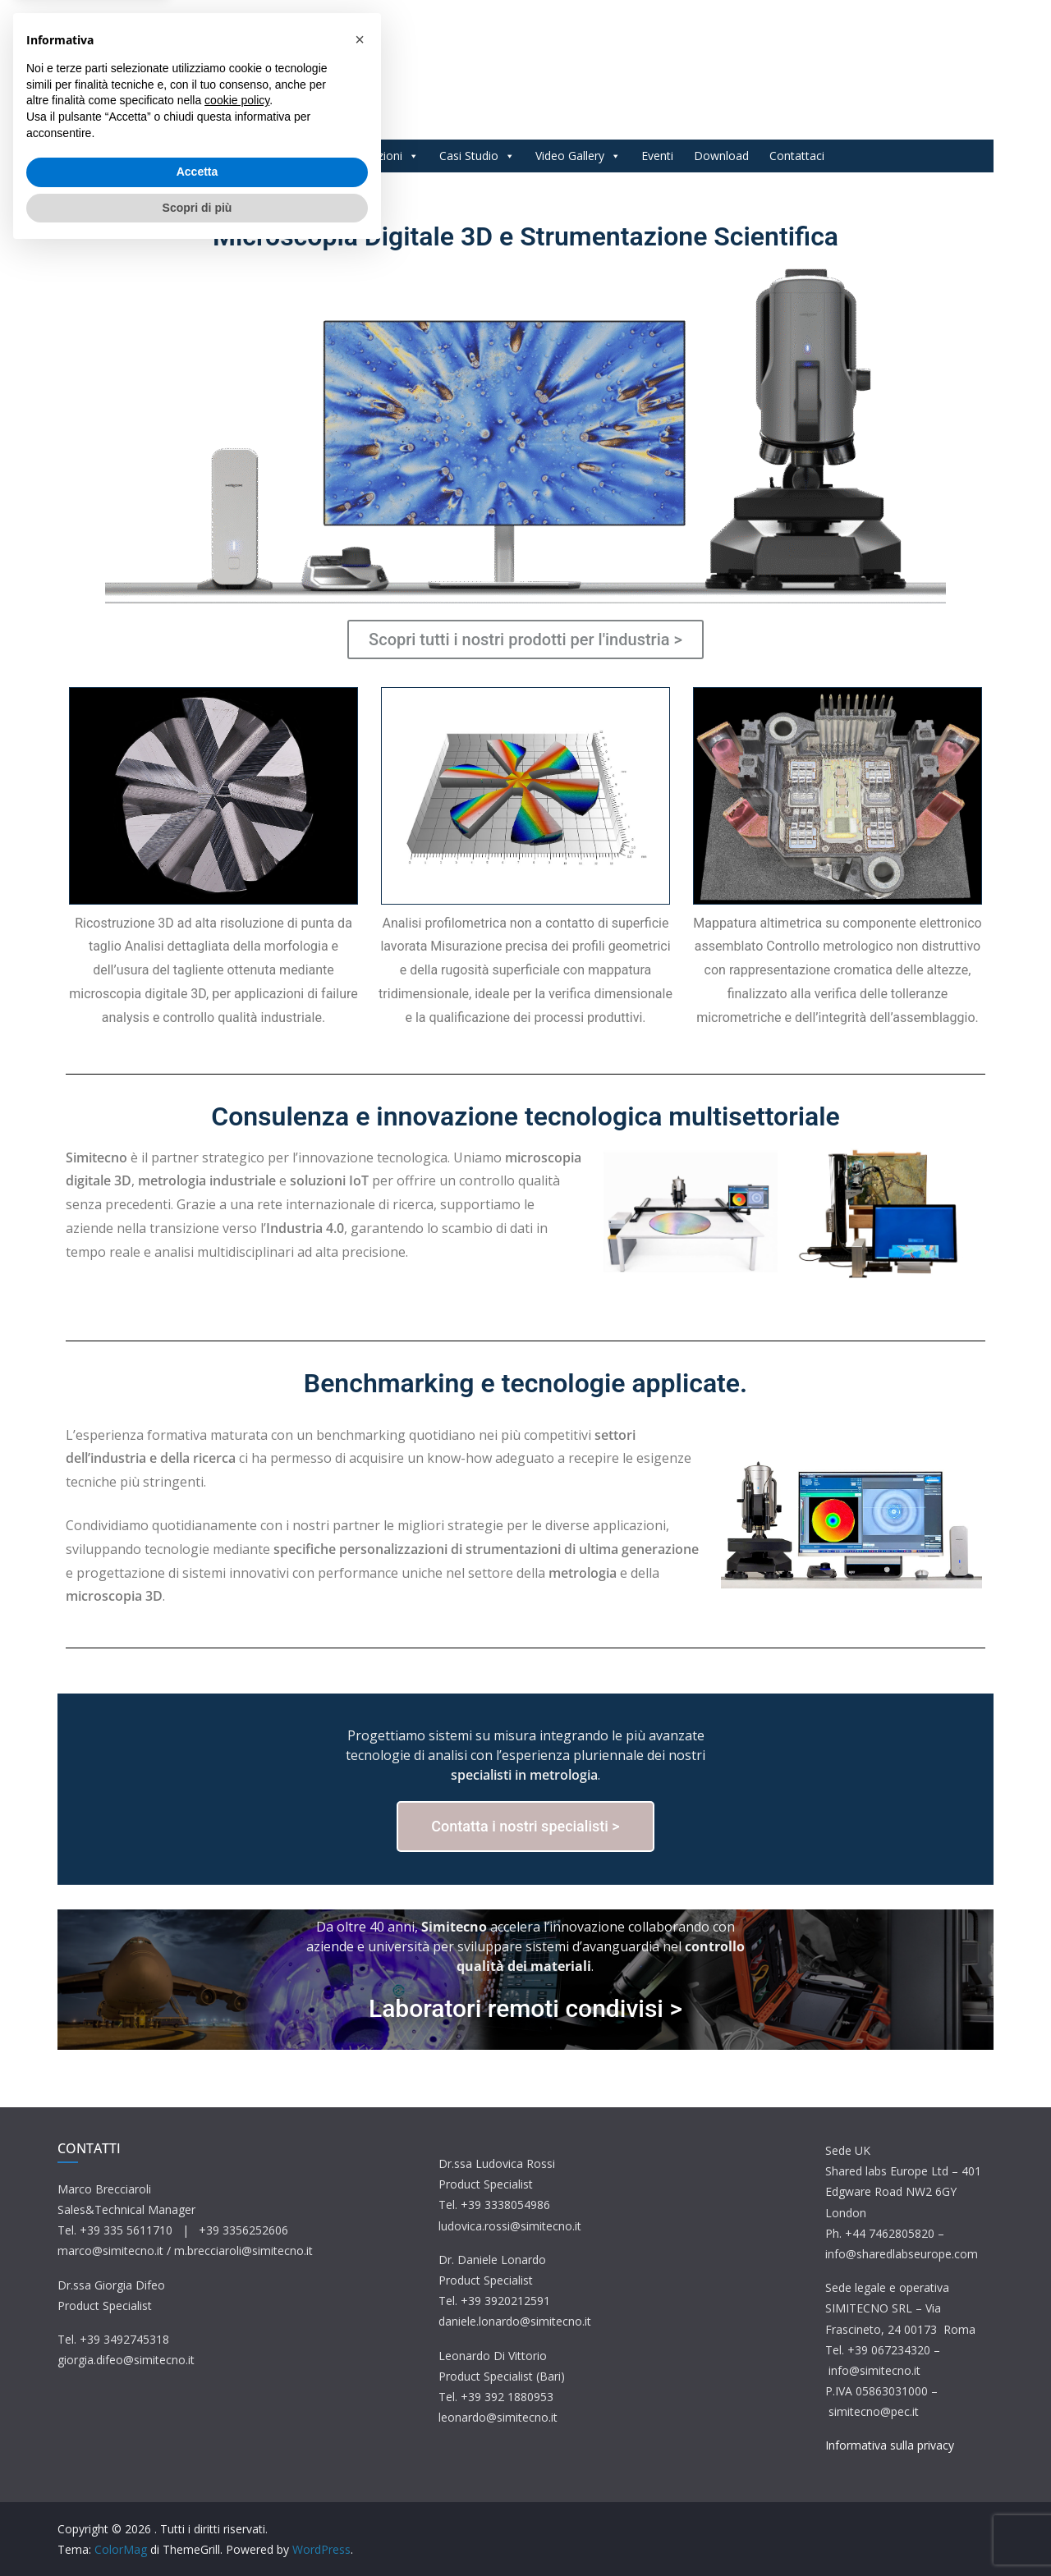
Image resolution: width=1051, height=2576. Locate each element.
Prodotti (289, 156)
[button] (360, 2363)
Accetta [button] (197, 2495)
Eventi (657, 155)
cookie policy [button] (236, 2424)
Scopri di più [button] (197, 2530)
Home (222, 155)
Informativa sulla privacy (889, 2445)
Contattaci (796, 155)
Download (721, 155)
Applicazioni (379, 156)
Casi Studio (477, 156)
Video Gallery (578, 156)
